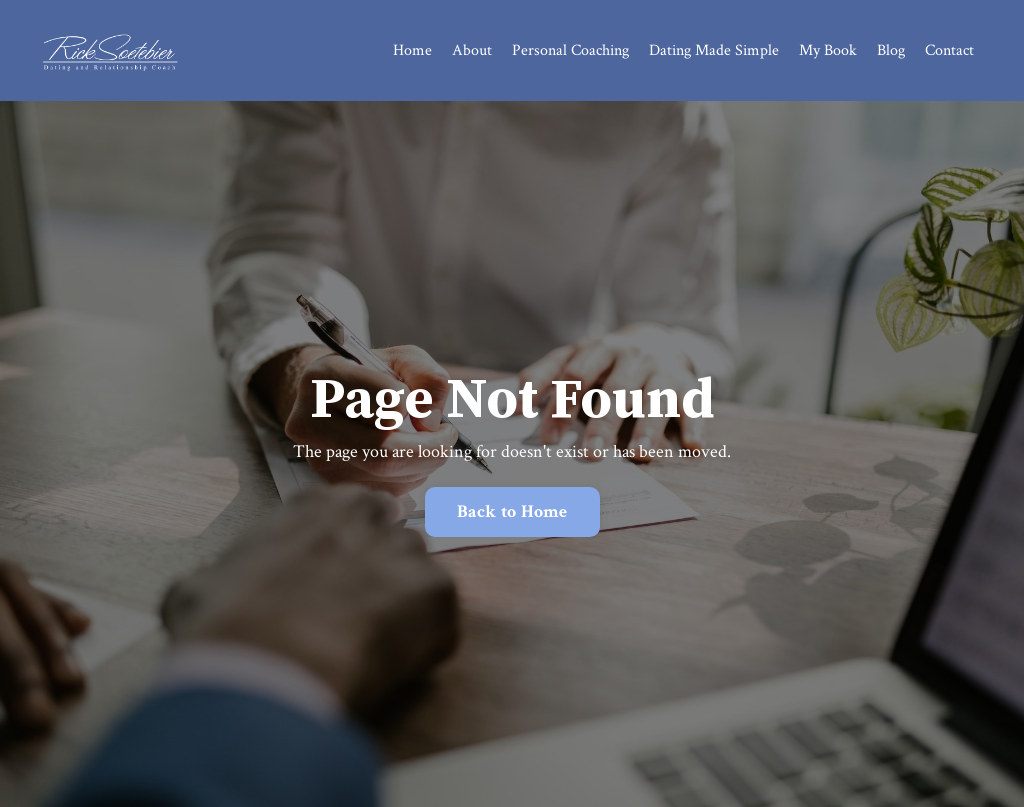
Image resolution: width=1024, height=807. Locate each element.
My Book (828, 50)
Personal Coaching (570, 50)
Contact (949, 50)
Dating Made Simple (714, 50)
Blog (891, 50)
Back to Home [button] (512, 511)
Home (412, 50)
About (472, 50)
